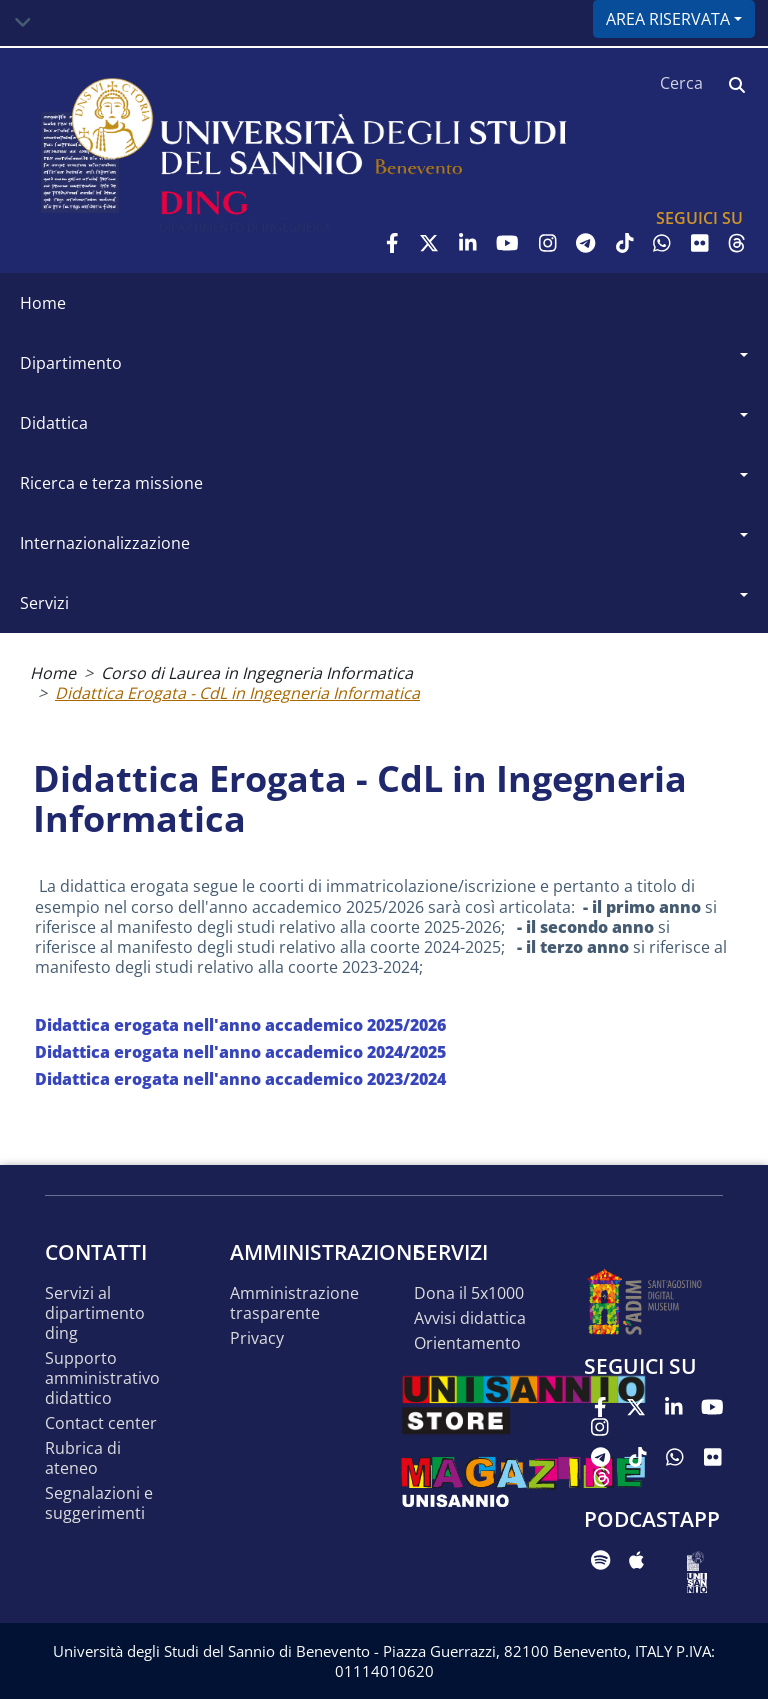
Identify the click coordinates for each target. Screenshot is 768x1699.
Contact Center (101, 1423)
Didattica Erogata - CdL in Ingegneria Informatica (237, 693)
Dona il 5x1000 (469, 1293)
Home (43, 303)
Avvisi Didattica (470, 1318)
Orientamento (467, 1343)
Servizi (44, 603)
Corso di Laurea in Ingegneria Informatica (257, 673)
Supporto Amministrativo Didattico (102, 1378)
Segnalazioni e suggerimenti (99, 1503)
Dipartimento (71, 363)
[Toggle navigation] (23, 23)
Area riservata (668, 19)
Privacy (257, 1338)
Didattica (54, 423)
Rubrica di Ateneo (83, 1458)
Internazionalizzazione (105, 543)
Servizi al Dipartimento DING (95, 1313)
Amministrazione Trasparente (294, 1303)
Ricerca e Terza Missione (111, 483)
